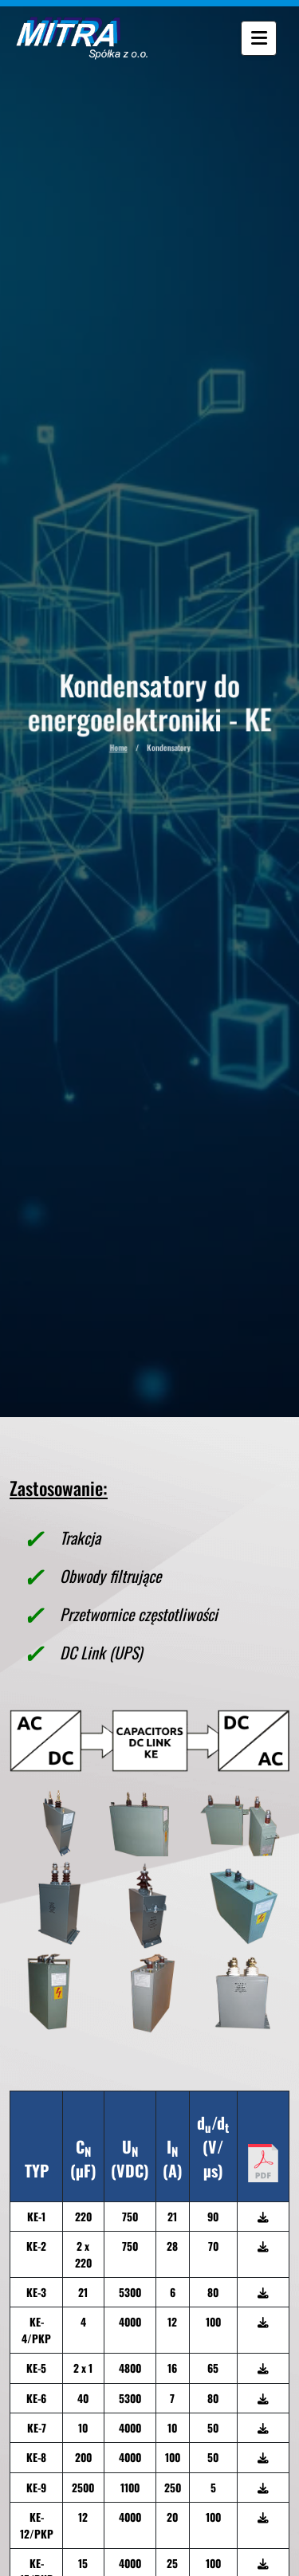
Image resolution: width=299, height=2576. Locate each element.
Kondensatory (168, 753)
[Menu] (262, 39)
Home (119, 753)
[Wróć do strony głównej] (74, 38)
